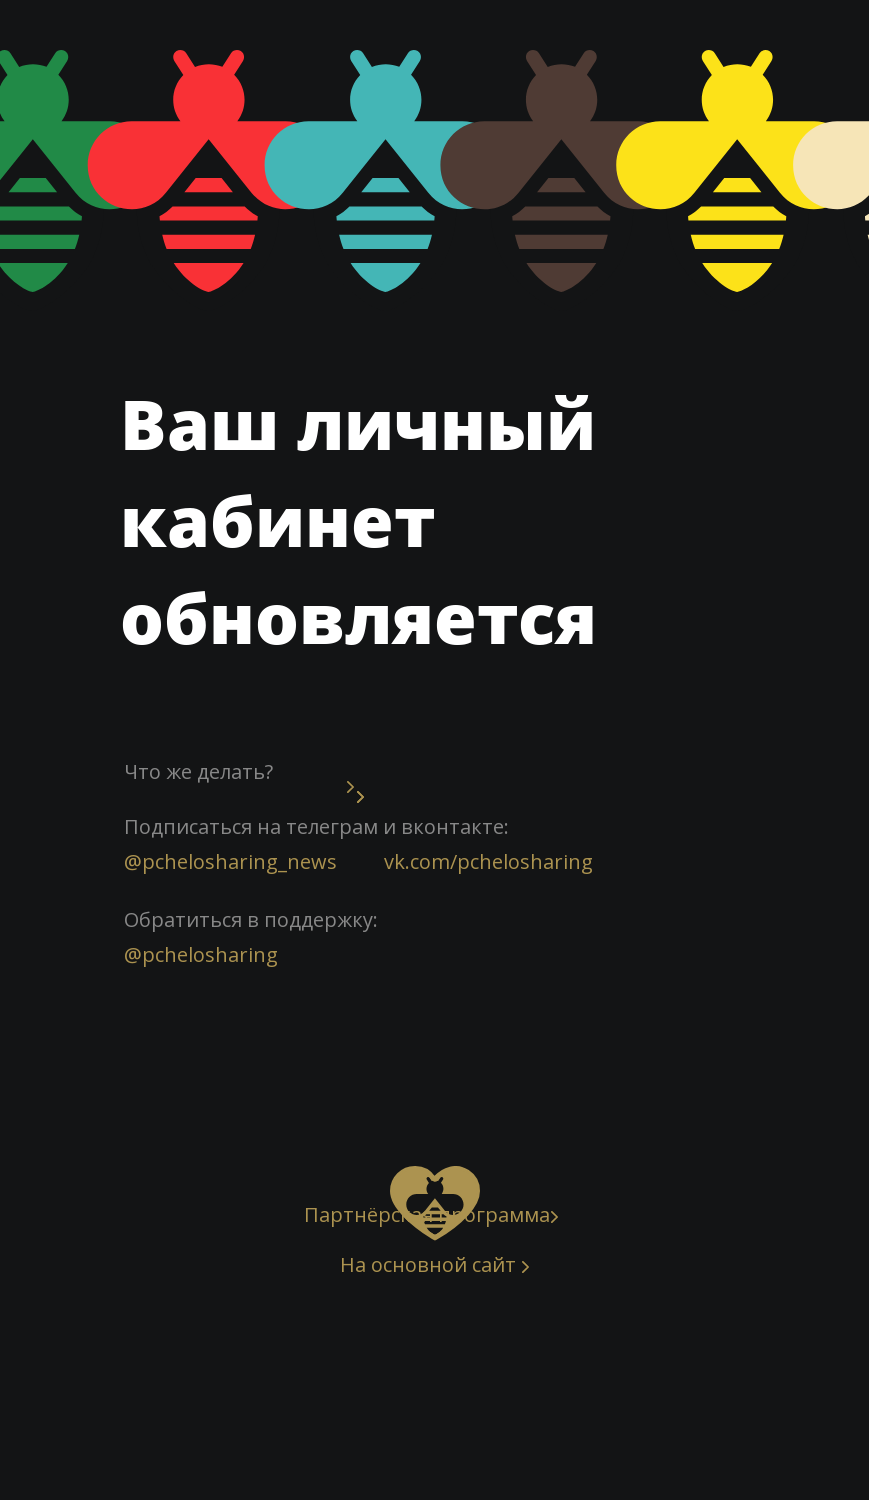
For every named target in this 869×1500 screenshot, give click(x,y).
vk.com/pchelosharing (488, 861)
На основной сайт (428, 1264)
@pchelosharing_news (230, 861)
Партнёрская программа (427, 1214)
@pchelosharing (201, 954)
